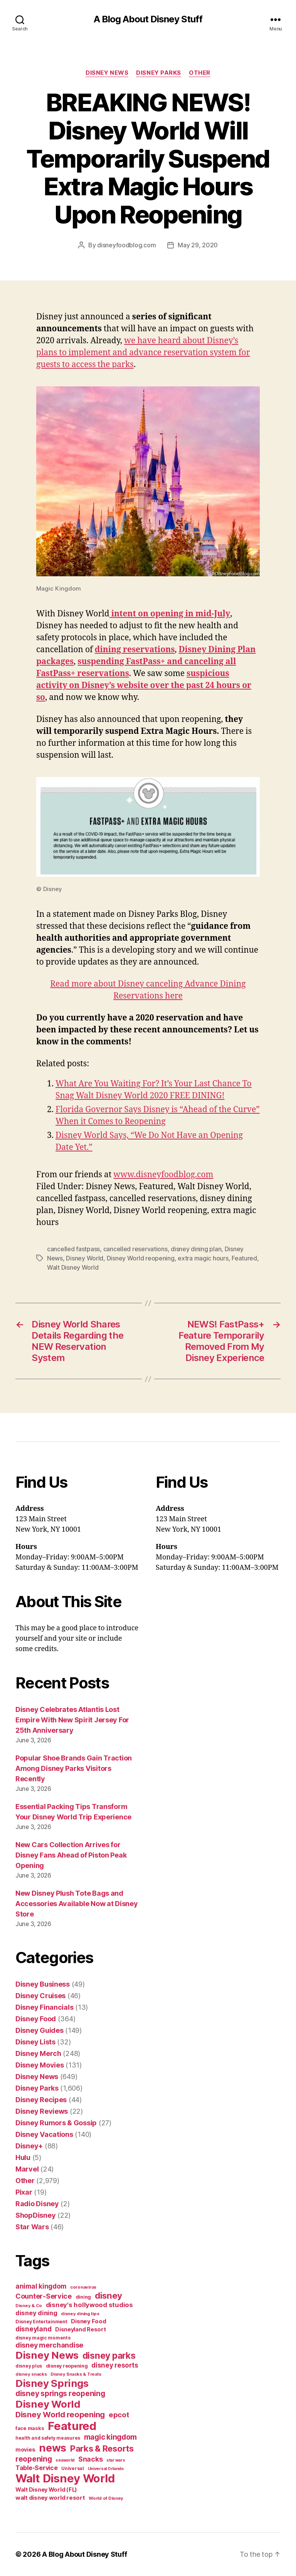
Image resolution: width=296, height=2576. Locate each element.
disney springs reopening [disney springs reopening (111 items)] (60, 2393)
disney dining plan (196, 1249)
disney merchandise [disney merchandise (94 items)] (49, 2345)
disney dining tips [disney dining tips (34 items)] (80, 2313)
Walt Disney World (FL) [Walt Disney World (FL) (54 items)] (46, 2489)
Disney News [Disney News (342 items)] (47, 2355)
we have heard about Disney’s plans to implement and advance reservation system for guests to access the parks (143, 353)
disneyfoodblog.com (126, 245)
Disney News (107, 72)
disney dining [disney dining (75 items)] (36, 2313)
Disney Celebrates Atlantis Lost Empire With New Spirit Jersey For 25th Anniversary (72, 1719)
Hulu (22, 2157)
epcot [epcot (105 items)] (119, 2414)
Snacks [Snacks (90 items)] (90, 2459)
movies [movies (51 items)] (25, 2449)
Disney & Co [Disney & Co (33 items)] (28, 2305)
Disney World (84, 1258)
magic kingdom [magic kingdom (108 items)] (110, 2437)
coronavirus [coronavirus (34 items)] (83, 2287)
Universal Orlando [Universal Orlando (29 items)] (106, 2468)
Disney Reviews (41, 2111)
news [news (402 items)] (52, 2448)
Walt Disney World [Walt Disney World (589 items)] (64, 2478)
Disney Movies (39, 2065)
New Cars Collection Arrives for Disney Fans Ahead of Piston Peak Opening (70, 1855)
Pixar (23, 2192)
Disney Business (42, 1984)
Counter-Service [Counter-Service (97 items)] (43, 2296)
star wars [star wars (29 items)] (115, 2460)
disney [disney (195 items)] (108, 2295)
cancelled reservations (135, 1249)
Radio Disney (37, 2204)
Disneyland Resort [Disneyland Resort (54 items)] (80, 2329)
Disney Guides (39, 2030)
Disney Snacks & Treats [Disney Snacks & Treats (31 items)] (75, 2374)
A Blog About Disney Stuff (148, 19)
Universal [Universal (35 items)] (72, 2468)
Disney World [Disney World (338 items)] (48, 2404)
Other (199, 72)
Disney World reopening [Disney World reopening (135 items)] (60, 2414)
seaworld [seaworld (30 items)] (65, 2460)
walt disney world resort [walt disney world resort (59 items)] (50, 2497)
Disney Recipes (41, 2100)
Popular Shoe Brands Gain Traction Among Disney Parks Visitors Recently (73, 1768)
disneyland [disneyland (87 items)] (33, 2329)
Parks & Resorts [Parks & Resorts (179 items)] (102, 2448)
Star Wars (32, 2227)
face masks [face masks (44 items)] (29, 2428)
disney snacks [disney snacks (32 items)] (31, 2374)
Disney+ (29, 2146)
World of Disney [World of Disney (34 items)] (106, 2498)
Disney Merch (38, 2053)
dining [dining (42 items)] (83, 2297)
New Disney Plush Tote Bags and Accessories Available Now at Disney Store (76, 1903)
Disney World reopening (141, 1258)
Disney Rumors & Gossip (56, 2123)
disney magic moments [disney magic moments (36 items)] (43, 2338)
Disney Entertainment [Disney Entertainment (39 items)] (41, 2321)
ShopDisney (35, 2215)
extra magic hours (203, 1258)
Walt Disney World (72, 1267)
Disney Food (35, 2019)
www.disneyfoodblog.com (163, 1175)
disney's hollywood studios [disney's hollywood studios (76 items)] (89, 2305)
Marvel (27, 2169)
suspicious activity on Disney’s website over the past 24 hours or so (143, 685)
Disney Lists (35, 2042)
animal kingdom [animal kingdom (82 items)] (40, 2286)
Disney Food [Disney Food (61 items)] (88, 2321)
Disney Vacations (44, 2134)
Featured (244, 1258)
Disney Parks (158, 72)
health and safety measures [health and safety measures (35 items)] (47, 2438)
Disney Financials (44, 2007)
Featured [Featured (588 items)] (72, 2426)
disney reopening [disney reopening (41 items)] (67, 2366)
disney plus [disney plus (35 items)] (28, 2366)
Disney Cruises (40, 1996)
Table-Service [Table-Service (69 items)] (36, 2468)
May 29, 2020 (198, 245)
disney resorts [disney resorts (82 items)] (114, 2365)
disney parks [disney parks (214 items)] (109, 2355)
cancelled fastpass (73, 1249)
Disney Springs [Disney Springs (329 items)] (52, 2383)
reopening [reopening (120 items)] (33, 2459)
